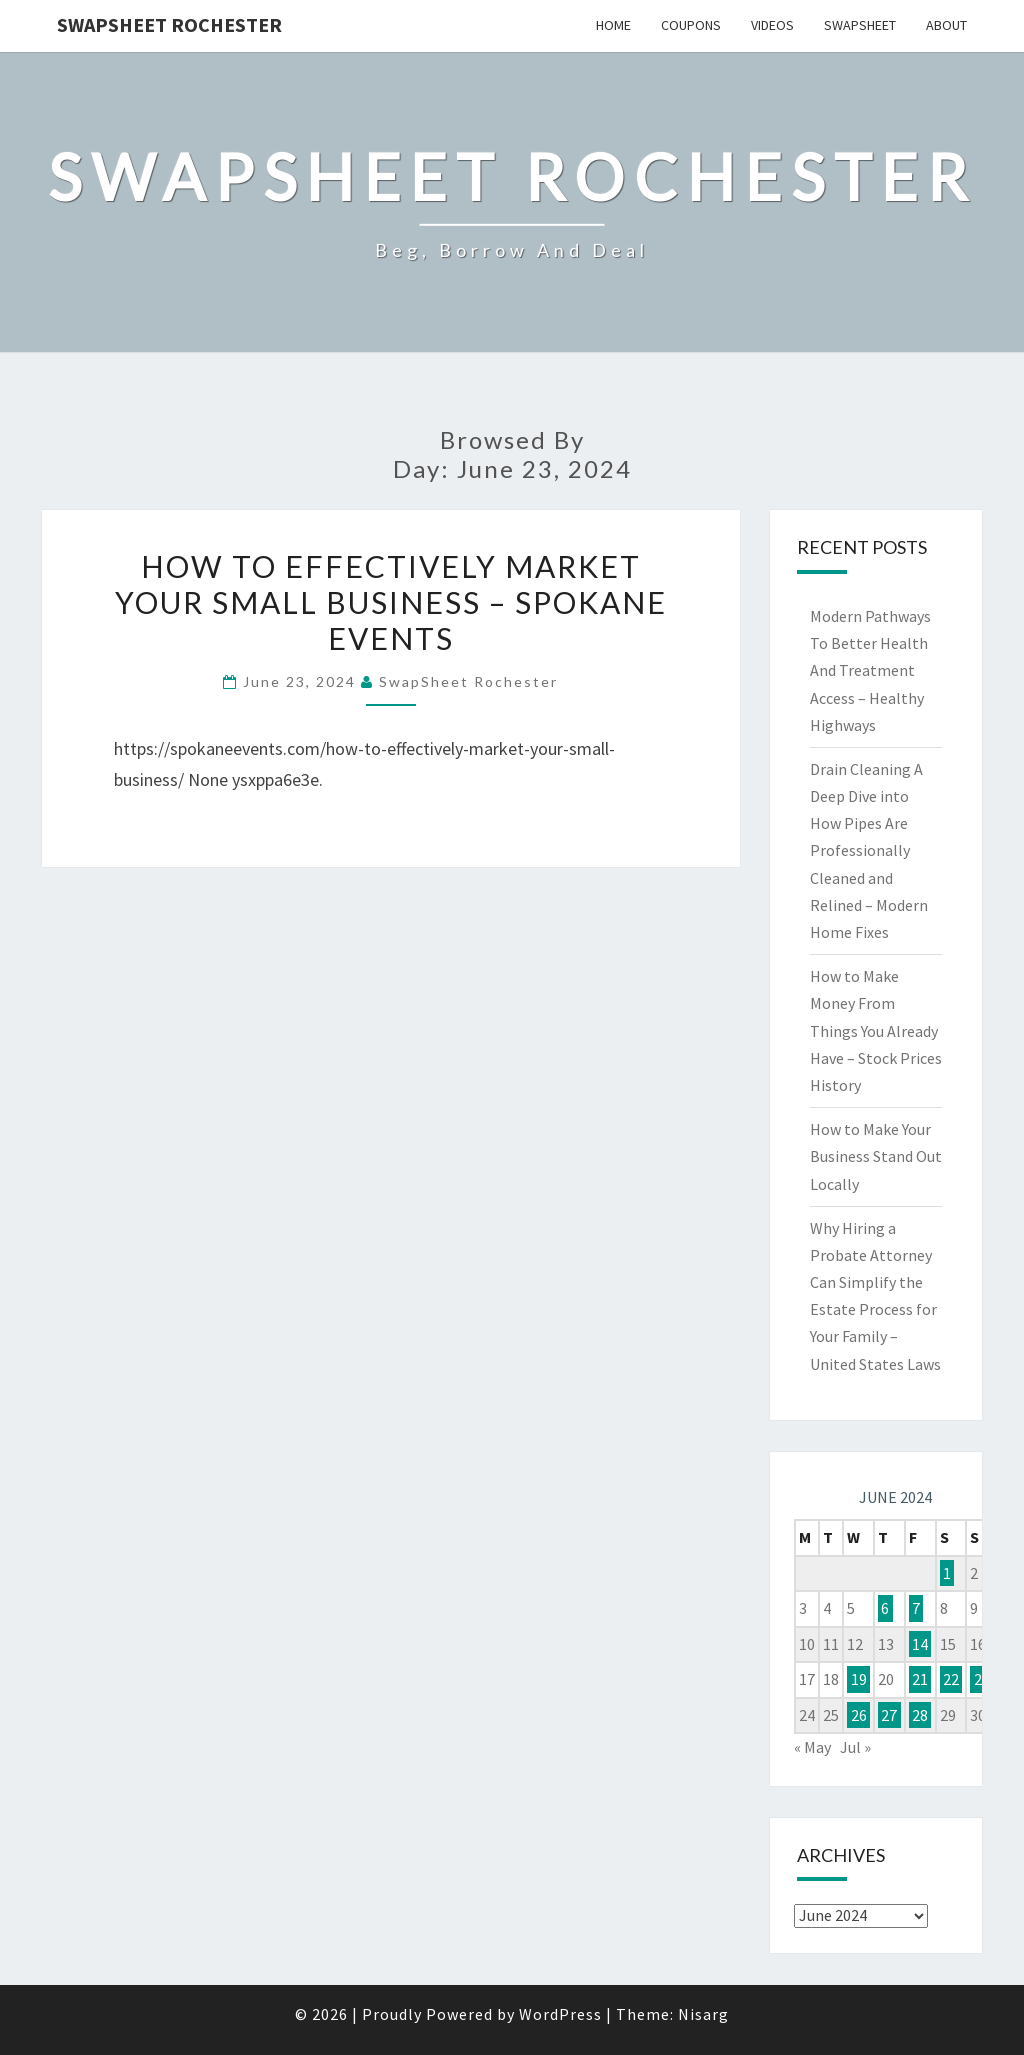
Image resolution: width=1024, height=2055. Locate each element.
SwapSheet (860, 25)
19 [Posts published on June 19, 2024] (859, 1679)
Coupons (691, 25)
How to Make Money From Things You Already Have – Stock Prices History (876, 1030)
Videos (772, 25)
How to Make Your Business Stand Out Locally (876, 1156)
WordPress (560, 2014)
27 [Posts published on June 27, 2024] (889, 1715)
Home (613, 25)
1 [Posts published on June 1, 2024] (947, 1573)
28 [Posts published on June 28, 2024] (920, 1715)
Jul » (855, 1747)
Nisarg (703, 2014)
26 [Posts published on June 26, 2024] (859, 1715)
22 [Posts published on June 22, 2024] (951, 1679)
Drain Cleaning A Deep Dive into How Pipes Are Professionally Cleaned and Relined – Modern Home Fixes (869, 850)
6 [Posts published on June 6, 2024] (885, 1608)
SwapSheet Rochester (169, 24)
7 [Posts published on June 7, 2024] (916, 1608)
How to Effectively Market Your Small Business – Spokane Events (391, 602)
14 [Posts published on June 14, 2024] (920, 1644)
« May (812, 1747)
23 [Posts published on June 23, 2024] (982, 1679)
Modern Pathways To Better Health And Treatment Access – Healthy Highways (870, 670)
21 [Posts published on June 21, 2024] (920, 1679)
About (946, 25)
